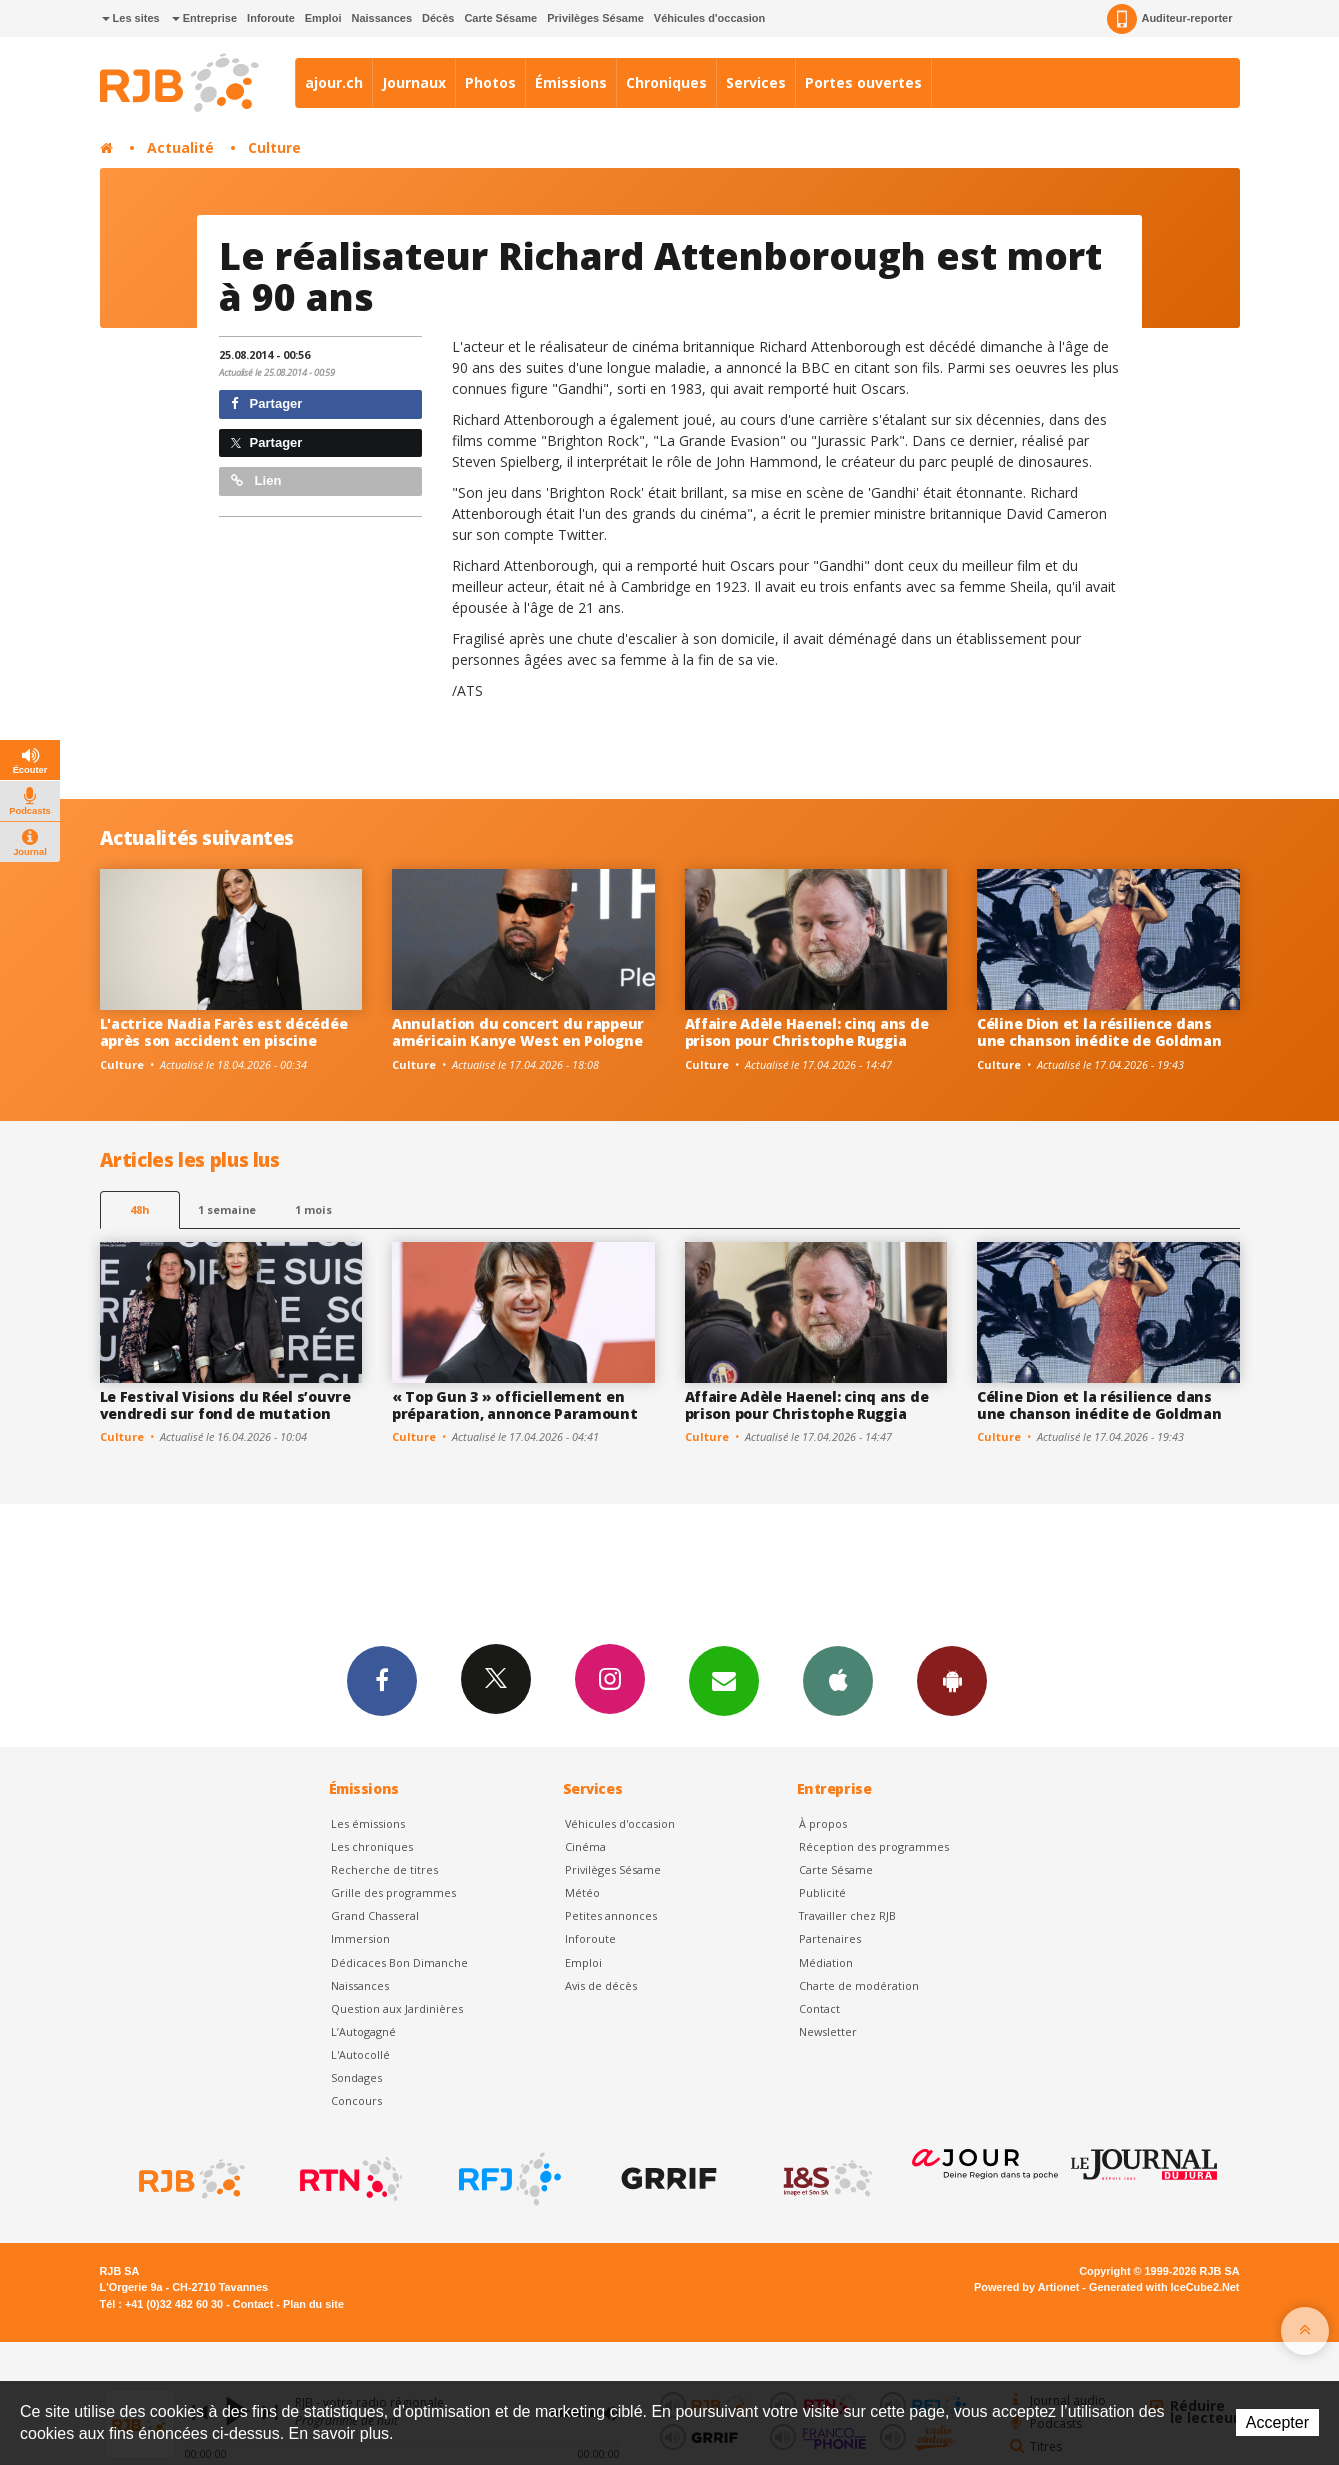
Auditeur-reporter (1169, 19)
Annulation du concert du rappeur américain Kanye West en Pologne (518, 1032)
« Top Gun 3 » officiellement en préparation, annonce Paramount (515, 1405)
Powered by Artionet (1026, 2287)
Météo (582, 1892)
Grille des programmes (393, 1892)
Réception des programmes (874, 1846)
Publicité (822, 1892)
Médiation (826, 1962)
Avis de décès (601, 1985)
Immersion (360, 1938)
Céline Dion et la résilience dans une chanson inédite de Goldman (1099, 1032)
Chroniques (666, 82)
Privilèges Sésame (595, 18)
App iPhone (838, 1680)
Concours (356, 2100)
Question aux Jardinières (397, 2008)
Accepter (1277, 2422)
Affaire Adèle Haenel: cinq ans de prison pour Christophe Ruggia (807, 1032)
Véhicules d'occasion (709, 18)
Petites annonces (611, 1915)
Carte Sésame (500, 18)
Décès (438, 18)
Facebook (382, 1680)
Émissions (571, 82)
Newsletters (724, 1680)
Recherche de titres (384, 1869)
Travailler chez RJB (847, 1915)
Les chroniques (372, 1846)
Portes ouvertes (863, 82)
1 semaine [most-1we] (227, 1209)
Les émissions (368, 1823)
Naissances (381, 18)
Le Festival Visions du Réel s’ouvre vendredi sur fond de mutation (225, 1405)
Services (756, 82)
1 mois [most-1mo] (313, 1209)
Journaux (414, 82)
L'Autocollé (360, 2054)
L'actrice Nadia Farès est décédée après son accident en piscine (224, 1032)
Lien (256, 480)
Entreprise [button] (204, 18)
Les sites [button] (131, 18)
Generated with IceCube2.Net (1164, 2287)
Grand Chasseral (375, 1915)
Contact (819, 2008)
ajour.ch (334, 82)
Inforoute (271, 18)
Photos (490, 82)
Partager (266, 403)
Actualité (180, 147)
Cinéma (585, 1846)
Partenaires (830, 1938)
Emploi (323, 18)
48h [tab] (139, 1209)
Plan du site (313, 2304)
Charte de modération (859, 1985)
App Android (952, 1680)
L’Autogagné (363, 2031)
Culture (274, 147)
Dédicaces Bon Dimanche (399, 1962)
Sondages (356, 2077)
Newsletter (828, 2031)
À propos (823, 1823)
